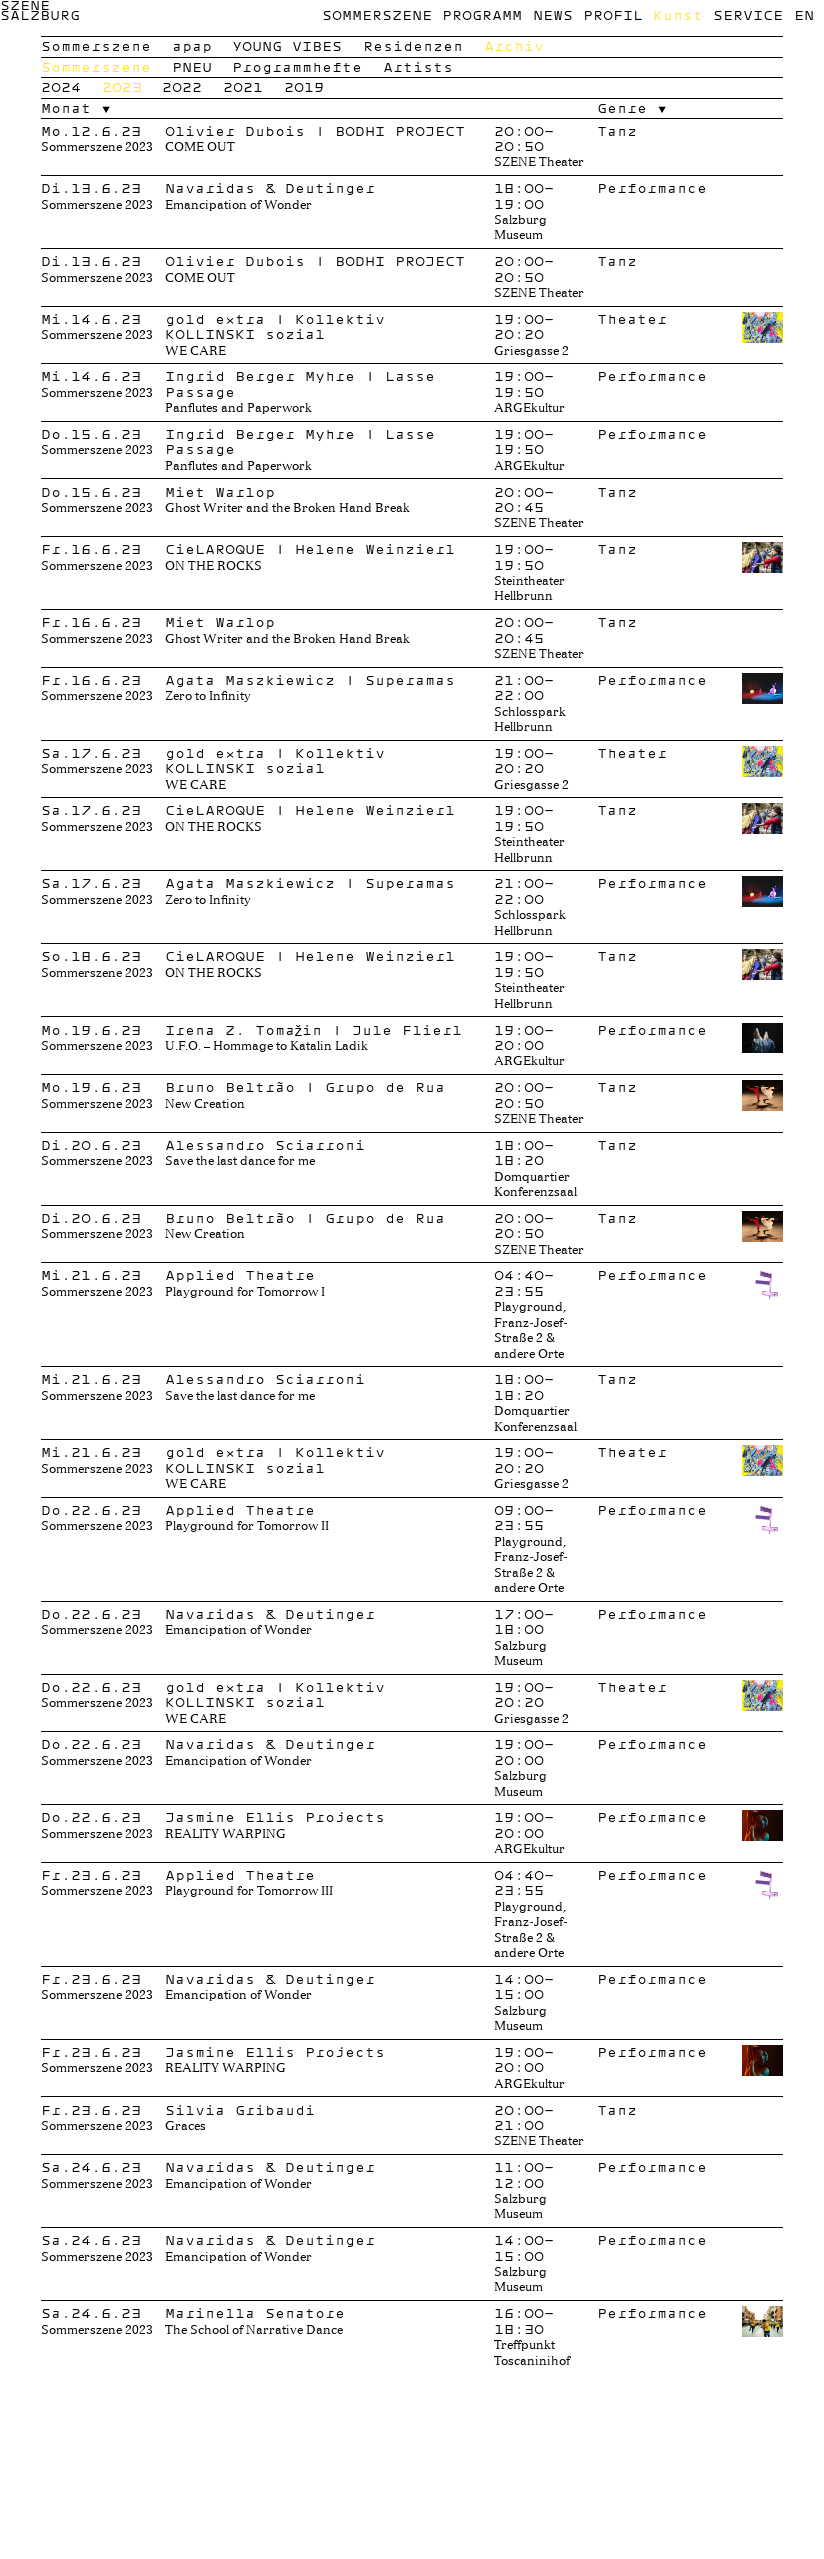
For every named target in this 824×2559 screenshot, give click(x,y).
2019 (304, 87)
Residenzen (413, 46)
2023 (122, 87)
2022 (182, 87)
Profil (613, 15)
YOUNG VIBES (287, 46)
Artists (418, 67)
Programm (482, 15)
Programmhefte (297, 67)
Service (748, 15)
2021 (243, 87)
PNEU (192, 67)
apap (192, 46)
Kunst (678, 15)
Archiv (514, 46)
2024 (61, 87)
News (553, 15)
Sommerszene (377, 15)
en (804, 15)
